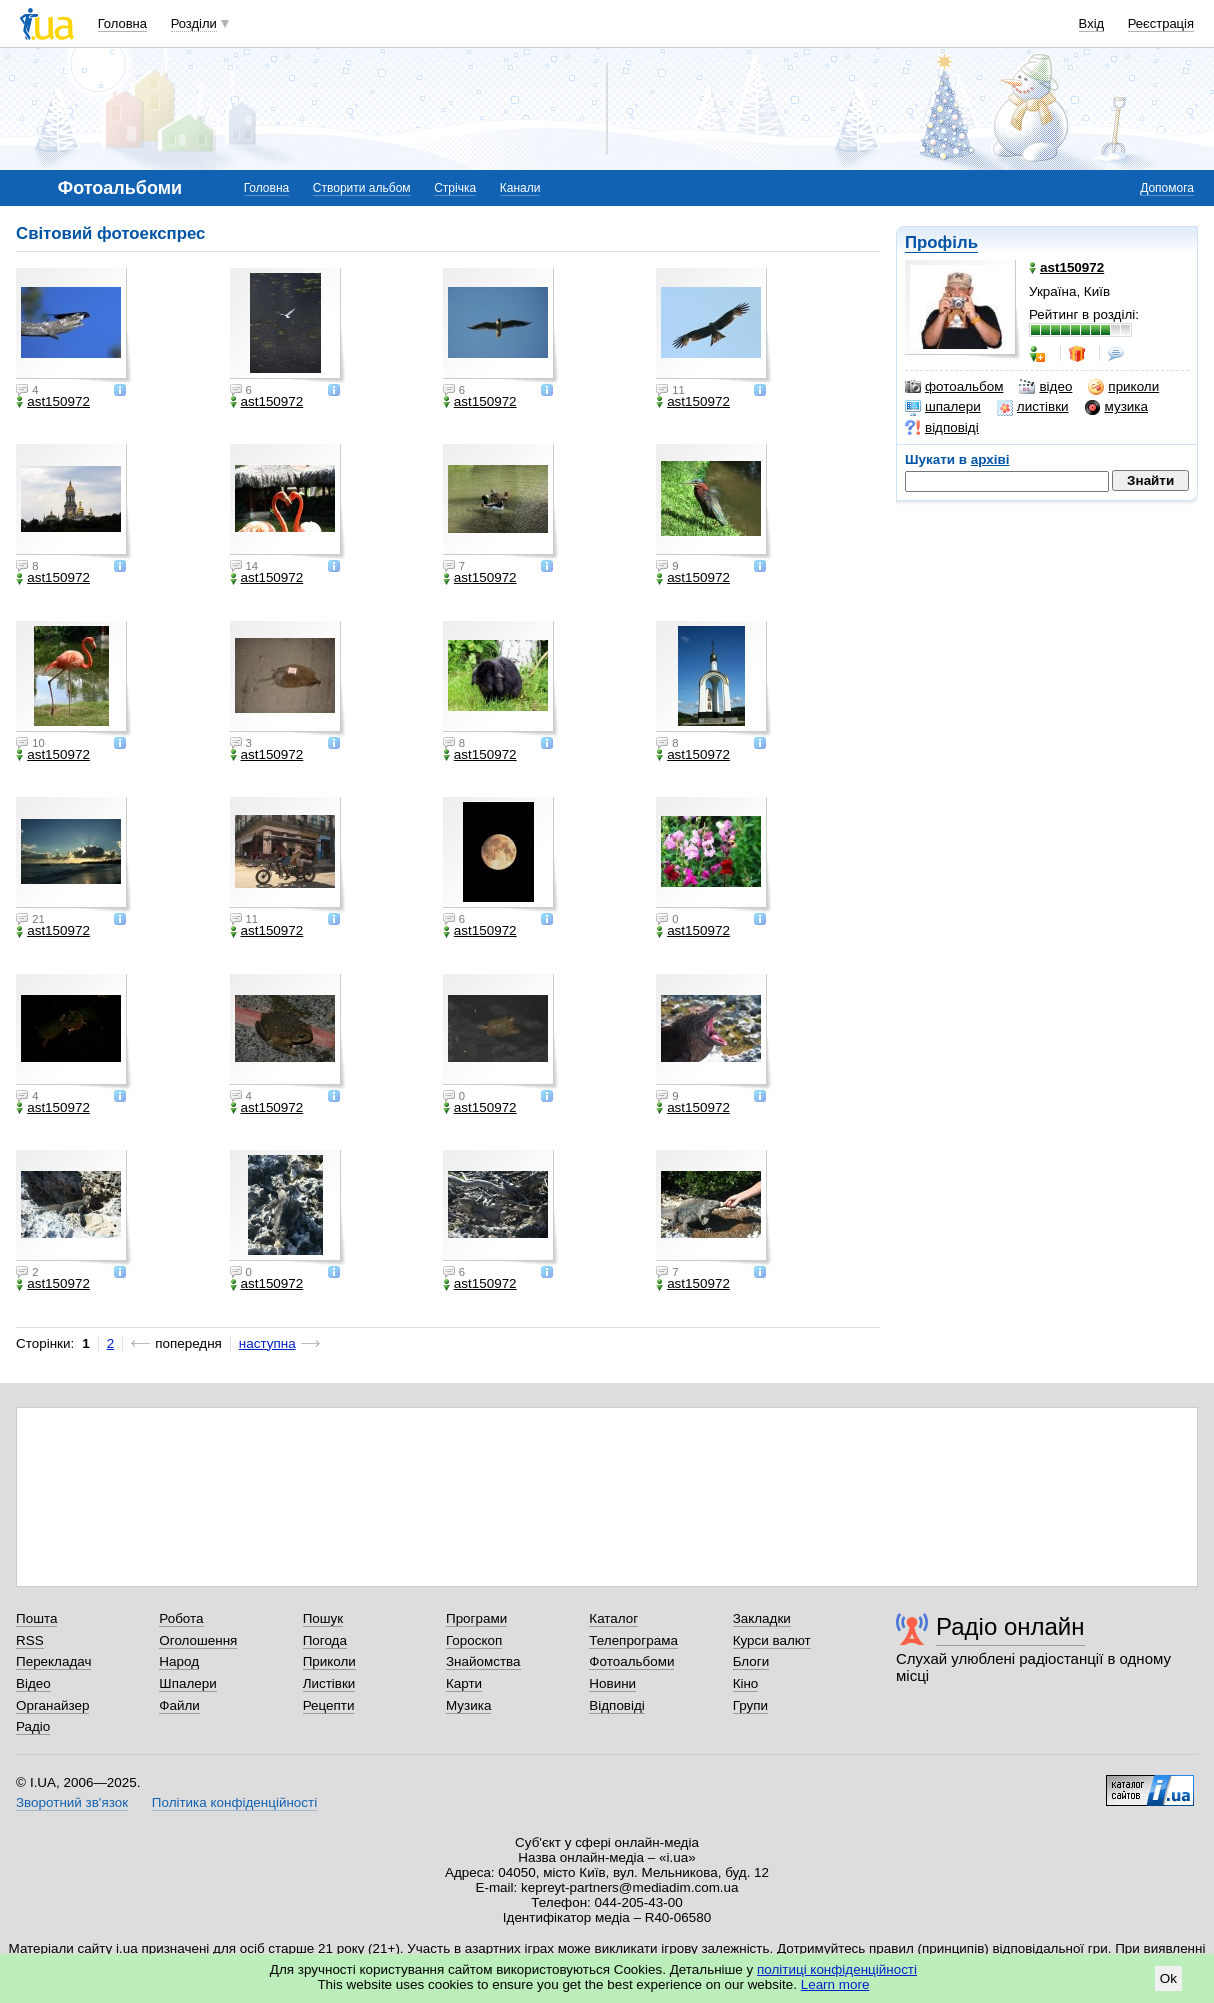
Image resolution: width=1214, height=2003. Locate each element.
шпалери (943, 407)
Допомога (1167, 188)
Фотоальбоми (631, 1661)
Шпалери (187, 1683)
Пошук (323, 1618)
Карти (464, 1683)
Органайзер (52, 1705)
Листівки (329, 1683)
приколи (1123, 387)
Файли (179, 1705)
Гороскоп (474, 1640)
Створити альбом (362, 188)
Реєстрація (1161, 23)
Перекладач (53, 1661)
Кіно (746, 1683)
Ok (1168, 1978)
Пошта (36, 1618)
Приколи (329, 1661)
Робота (181, 1618)
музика (1116, 407)
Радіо (33, 1726)
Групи (750, 1705)
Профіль (941, 242)
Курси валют (772, 1640)
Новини (612, 1683)
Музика (468, 1705)
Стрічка (455, 188)
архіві (990, 459)
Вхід (1092, 23)
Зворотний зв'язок (72, 1802)
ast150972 (53, 402)
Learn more (835, 1984)
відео (1045, 387)
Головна (122, 23)
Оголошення (198, 1640)
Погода (325, 1640)
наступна (267, 1343)
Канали (520, 188)
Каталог (613, 1618)
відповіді (942, 428)
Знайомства (483, 1661)
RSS (30, 1640)
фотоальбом (954, 387)
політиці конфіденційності (837, 1969)
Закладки (762, 1618)
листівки (1033, 407)
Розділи (194, 23)
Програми (476, 1618)
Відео (33, 1683)
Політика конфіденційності (234, 1802)
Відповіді (617, 1705)
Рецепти (329, 1705)
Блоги (751, 1661)
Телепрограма (633, 1640)
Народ (179, 1661)
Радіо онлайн (1010, 1626)
